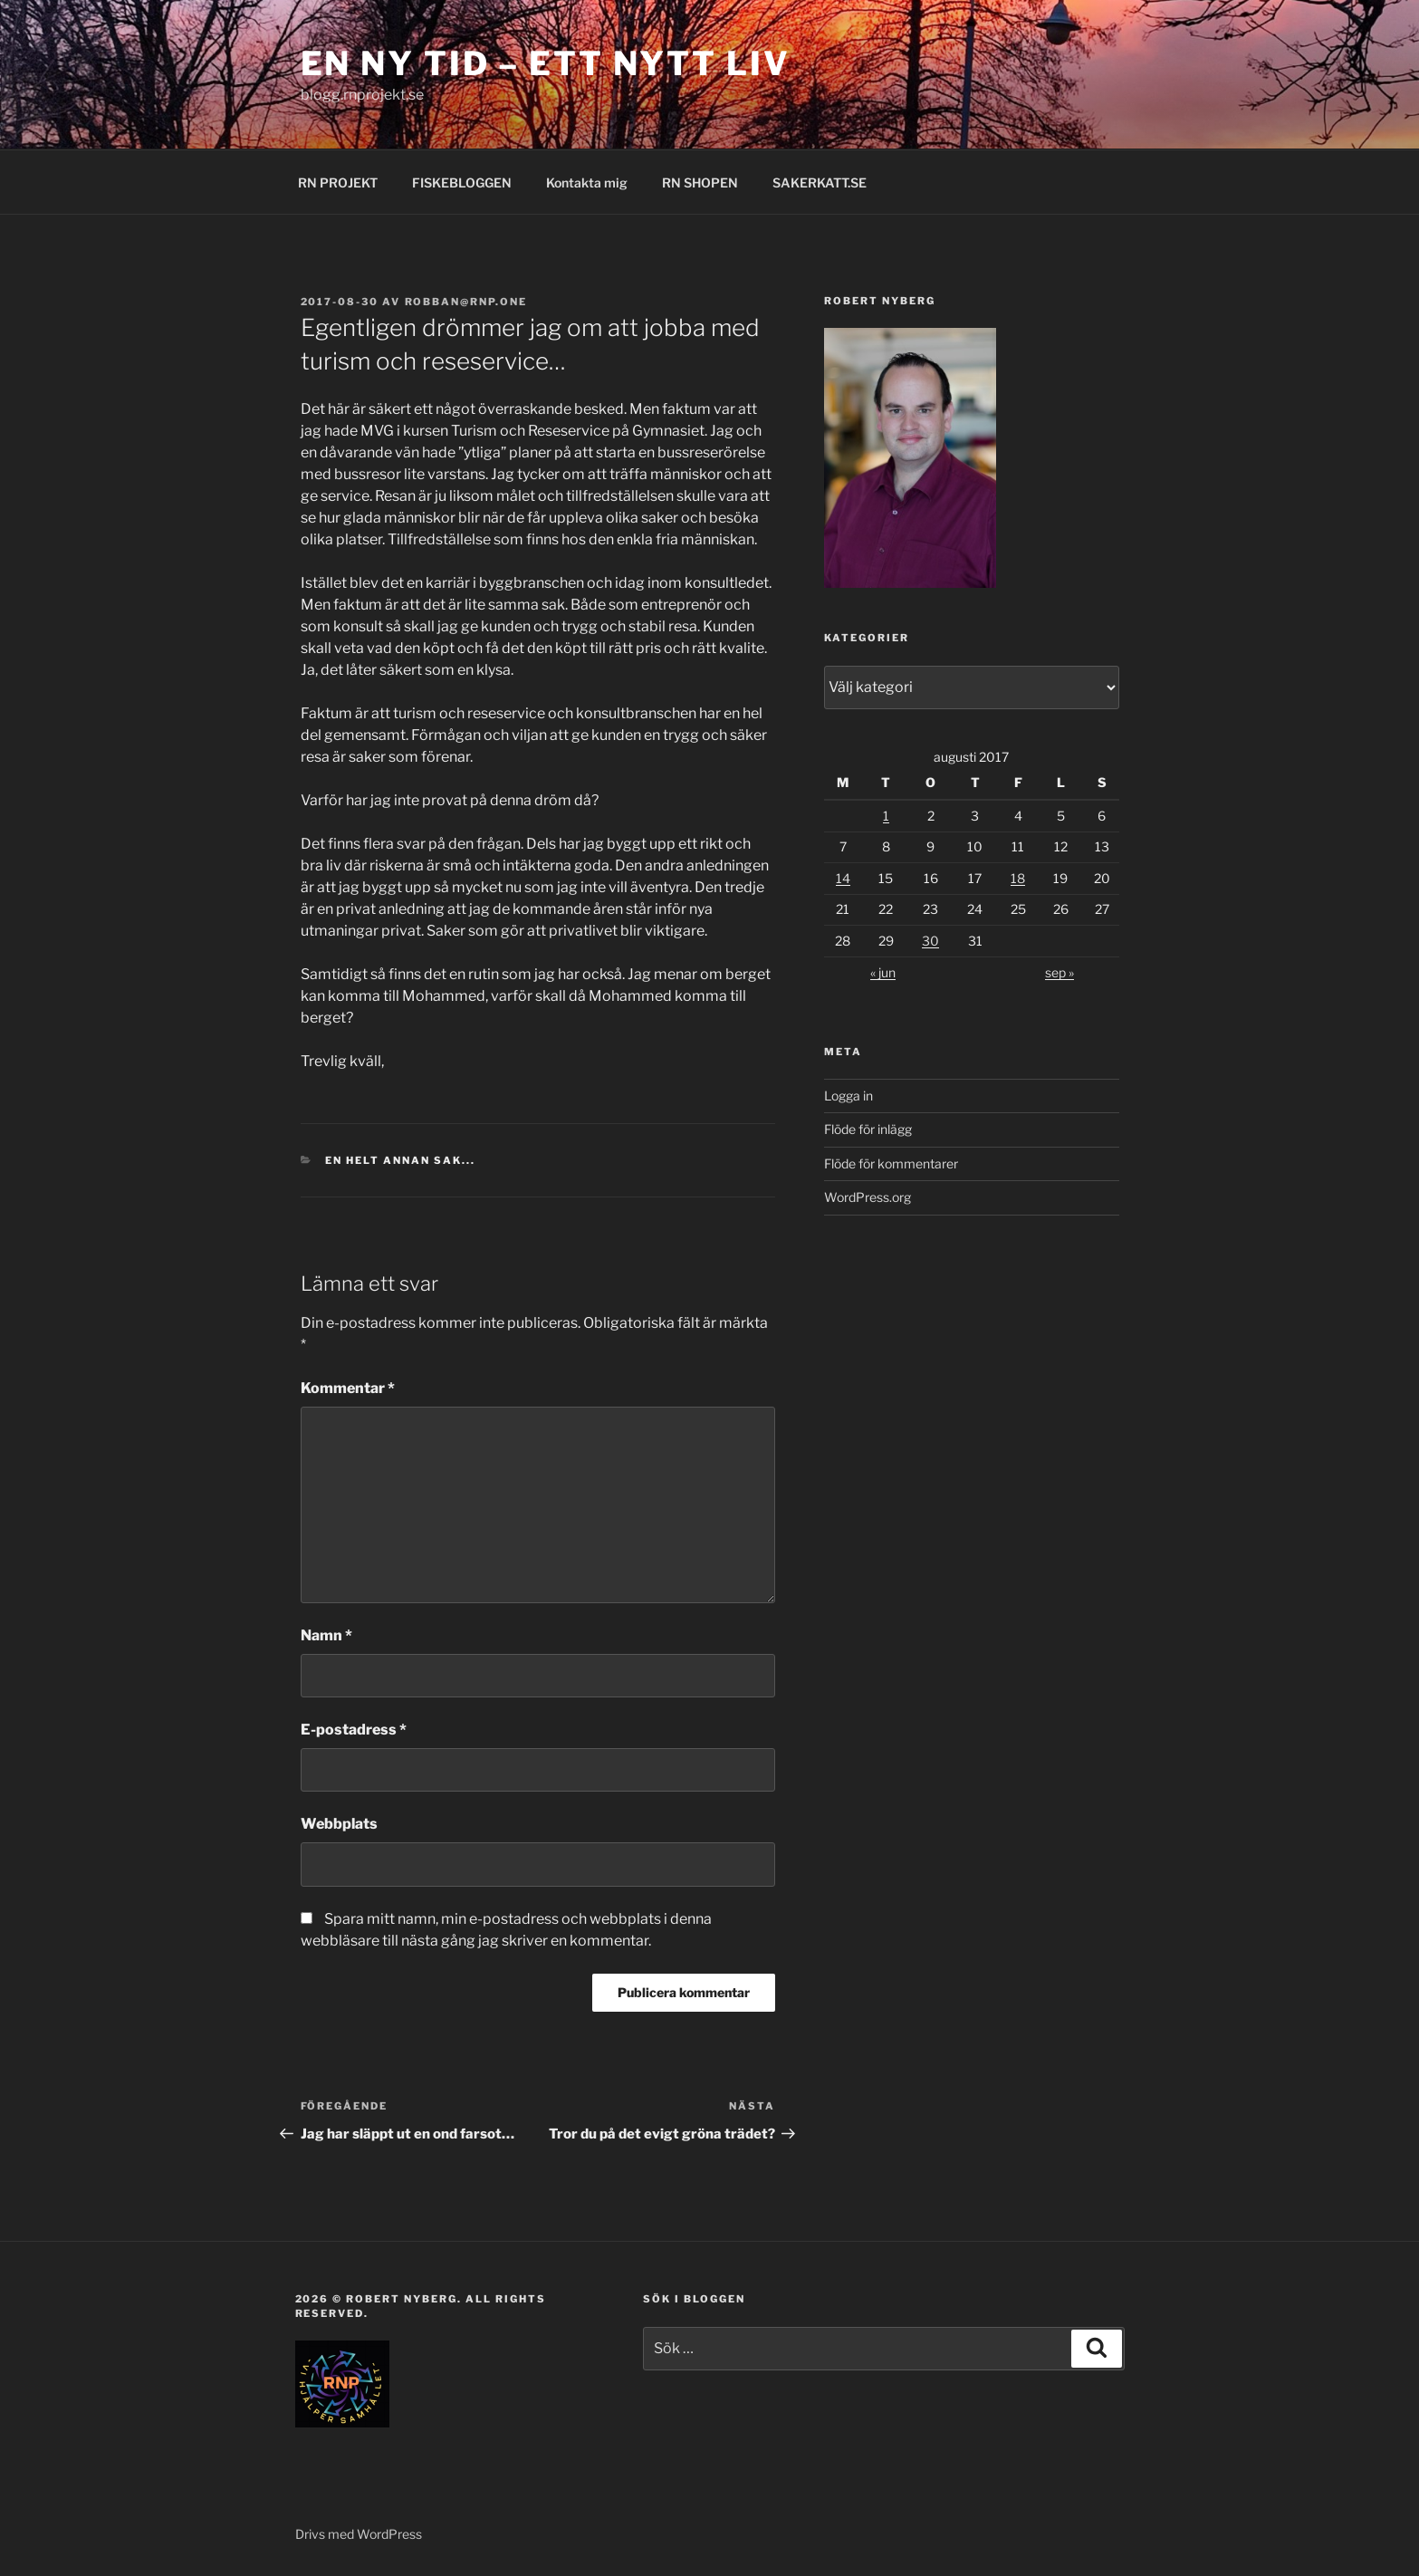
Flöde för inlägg (868, 1129)
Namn (326, 1635)
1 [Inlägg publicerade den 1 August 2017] (886, 815)
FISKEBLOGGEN (462, 182)
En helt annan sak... (400, 1160)
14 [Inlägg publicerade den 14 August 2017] (843, 878)
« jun (883, 972)
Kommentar (348, 1388)
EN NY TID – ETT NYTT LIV (546, 63)
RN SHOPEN (700, 182)
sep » (1059, 972)
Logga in (848, 1095)
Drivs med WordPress (358, 2534)
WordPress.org (867, 1197)
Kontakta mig (587, 182)
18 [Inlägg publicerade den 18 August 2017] (1018, 878)
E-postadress (354, 1729)
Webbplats (339, 1823)
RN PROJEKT (338, 182)
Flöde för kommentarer (891, 1163)
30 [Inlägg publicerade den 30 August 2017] (930, 940)
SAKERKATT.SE (819, 182)
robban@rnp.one (466, 301)
